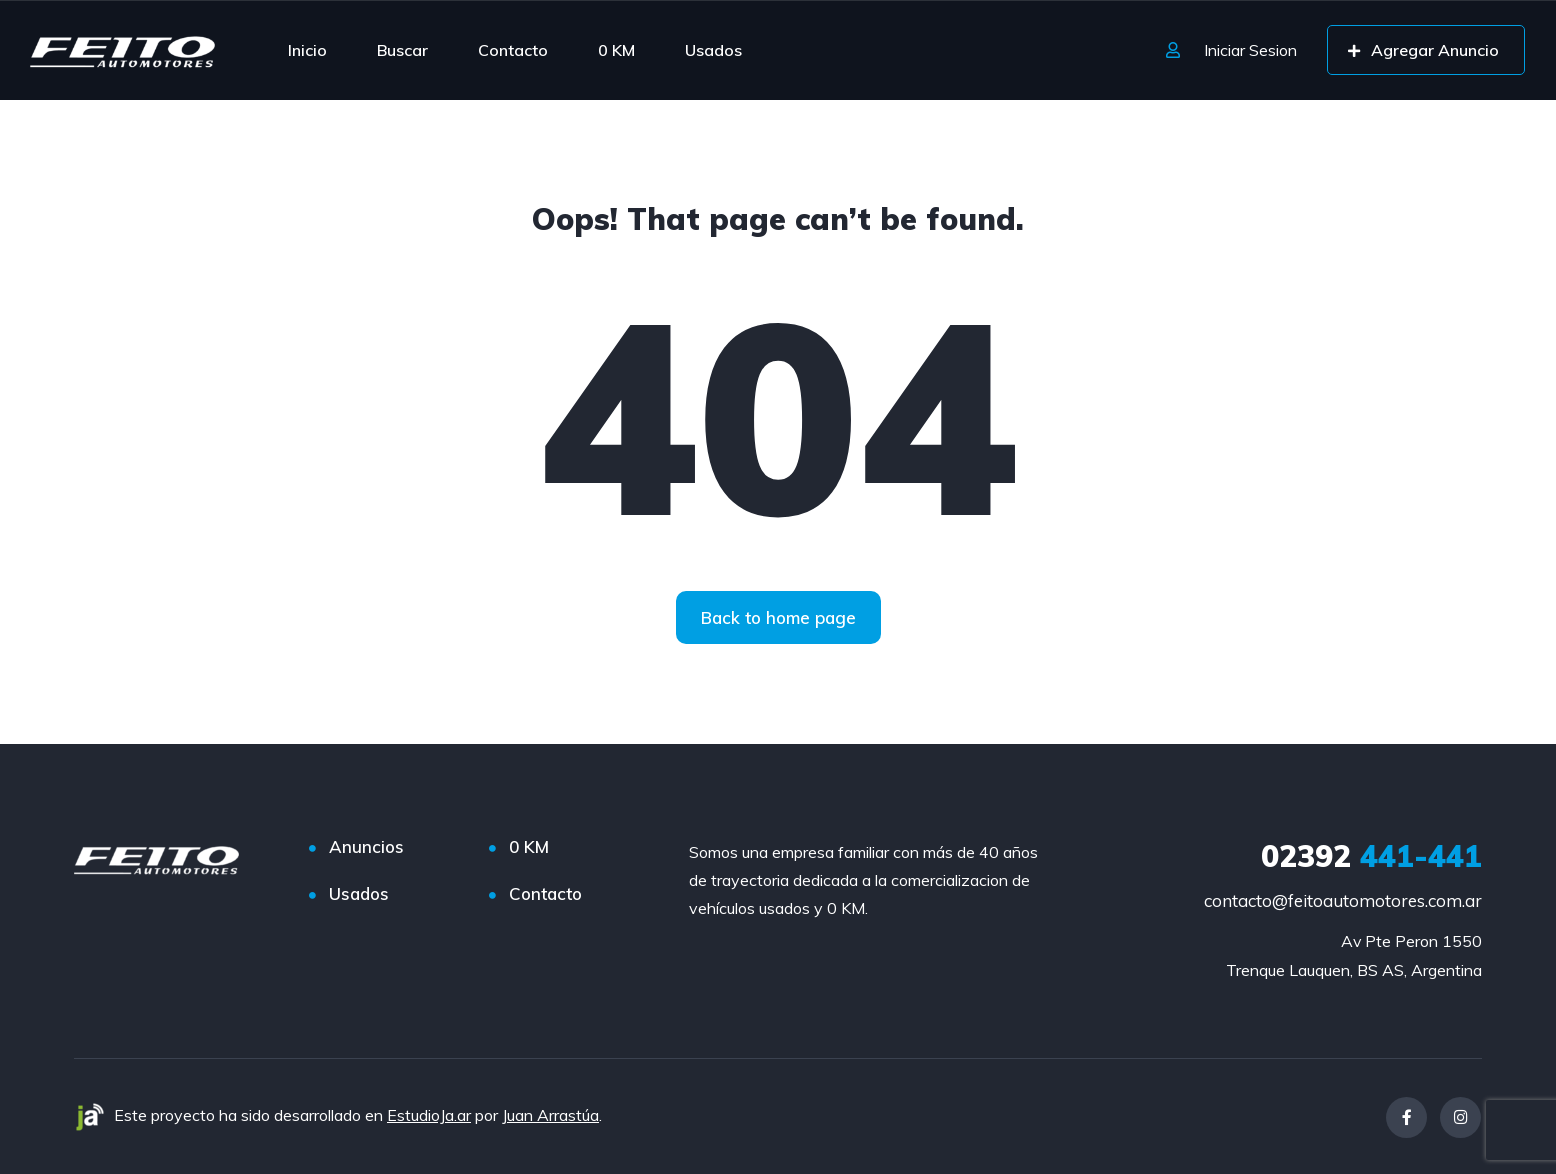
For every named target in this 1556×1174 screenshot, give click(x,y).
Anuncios (366, 846)
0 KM (616, 50)
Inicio (307, 50)
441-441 (1371, 856)
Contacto (513, 50)
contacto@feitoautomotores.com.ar (1343, 900)
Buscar (402, 50)
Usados (713, 50)
